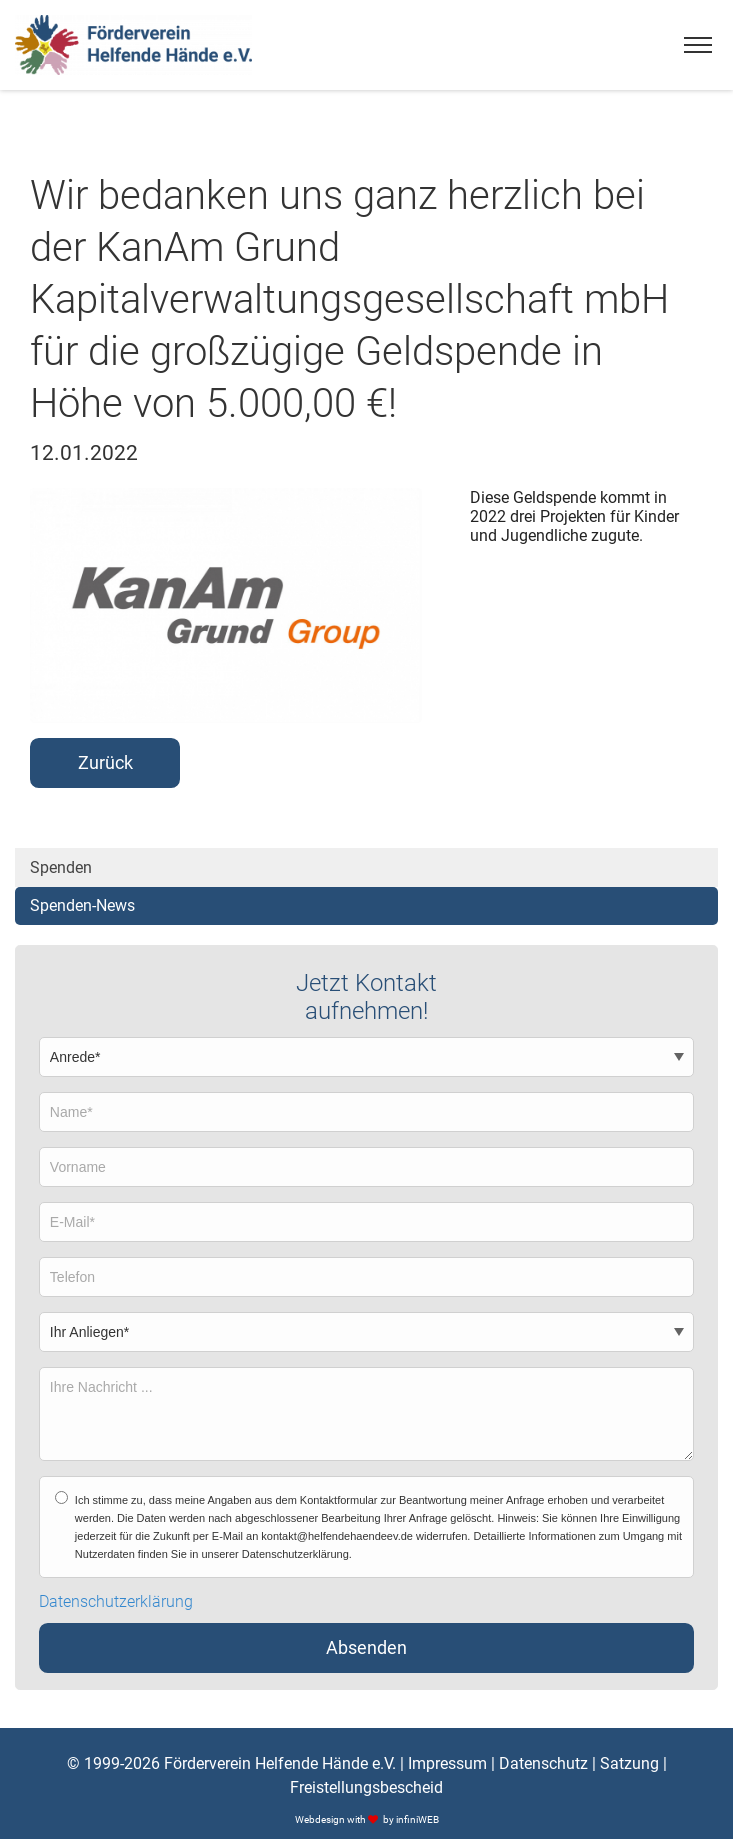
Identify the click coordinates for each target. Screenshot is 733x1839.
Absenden (366, 1648)
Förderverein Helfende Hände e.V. (280, 1763)
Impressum (447, 1763)
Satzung (629, 1763)
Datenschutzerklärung (116, 1602)
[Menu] (698, 45)
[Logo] (133, 45)
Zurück (105, 763)
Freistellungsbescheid (366, 1787)
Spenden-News (82, 905)
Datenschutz (543, 1763)
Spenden (61, 867)
